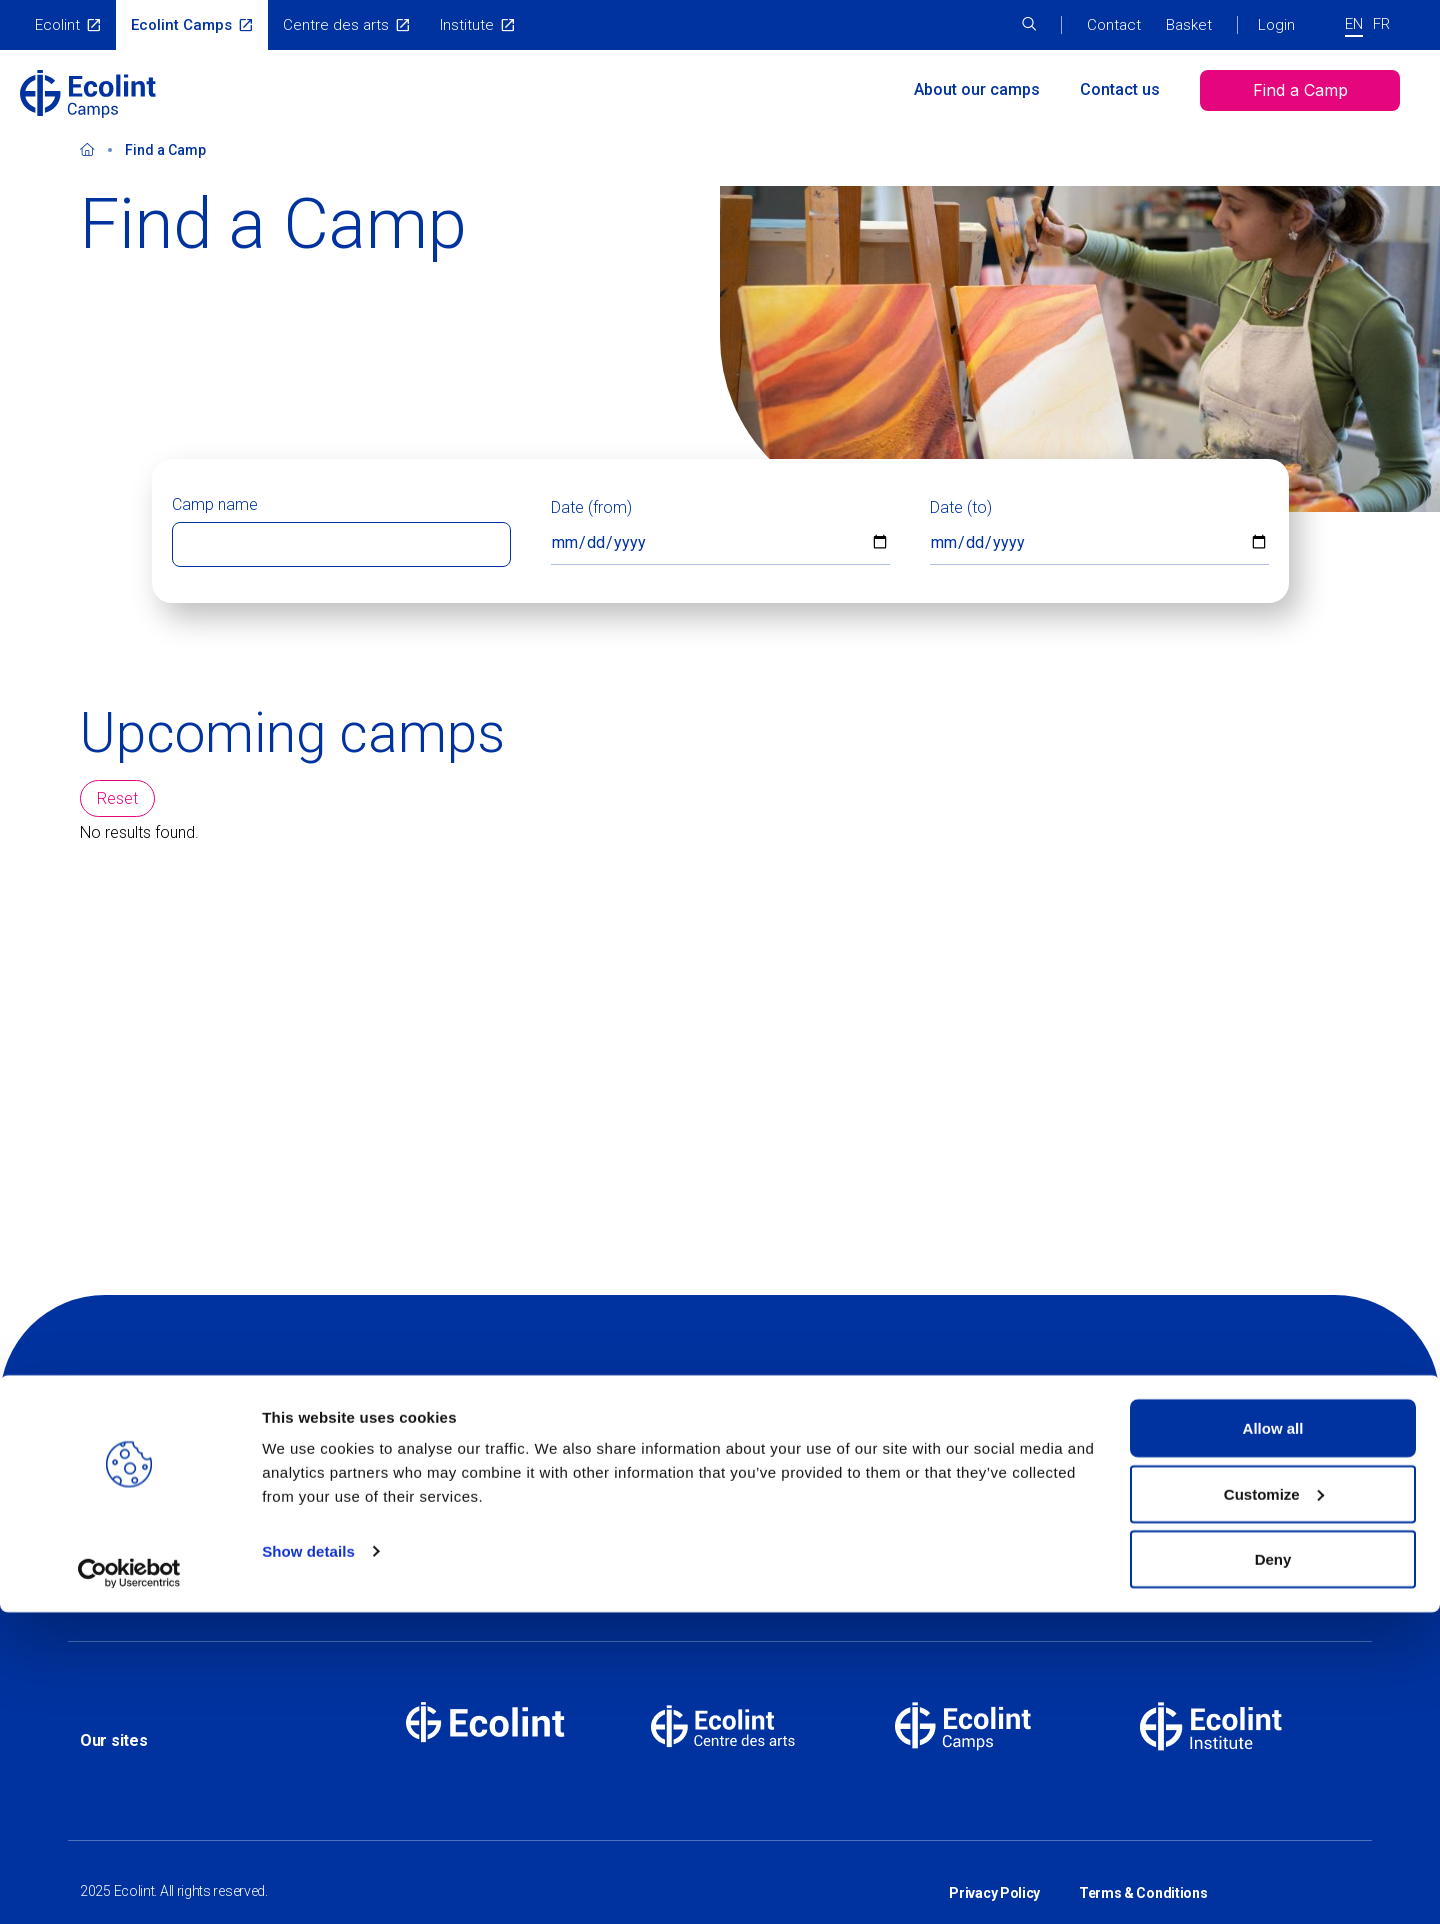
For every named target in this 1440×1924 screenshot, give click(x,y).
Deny (1273, 1870)
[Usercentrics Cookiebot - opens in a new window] (129, 1885)
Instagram (1285, 1424)
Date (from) (591, 507)
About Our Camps (139, 1548)
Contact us (1120, 89)
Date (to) (961, 507)
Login (1276, 25)
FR (1381, 24)
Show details (308, 1862)
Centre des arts (336, 25)
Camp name (215, 504)
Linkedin (1349, 1424)
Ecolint (57, 25)
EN (1354, 24)
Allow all (1273, 1739)
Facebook (1220, 1424)
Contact (1114, 25)
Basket (1189, 25)
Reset (117, 798)
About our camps (977, 89)
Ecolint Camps (181, 25)
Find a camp (446, 1548)
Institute (467, 25)
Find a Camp (1300, 90)
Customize (1274, 1805)
